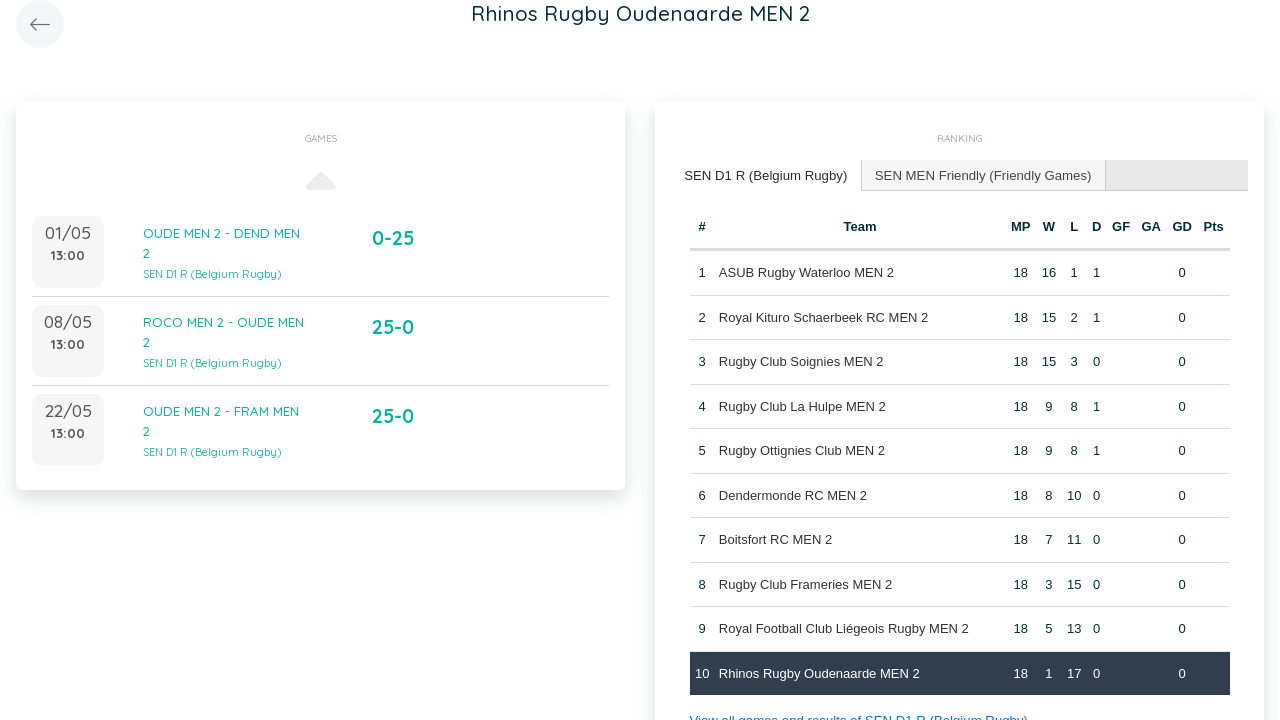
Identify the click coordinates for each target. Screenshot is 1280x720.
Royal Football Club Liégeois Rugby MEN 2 (844, 627)
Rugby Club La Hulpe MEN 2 (802, 405)
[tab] (764, 175)
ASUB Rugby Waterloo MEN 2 (806, 271)
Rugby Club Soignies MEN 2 (801, 360)
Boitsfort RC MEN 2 (775, 538)
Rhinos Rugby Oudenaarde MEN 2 (819, 672)
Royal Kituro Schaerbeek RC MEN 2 (824, 316)
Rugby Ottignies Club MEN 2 (802, 449)
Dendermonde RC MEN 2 (793, 494)
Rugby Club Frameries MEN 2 (805, 583)
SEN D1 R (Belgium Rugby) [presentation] (764, 174)
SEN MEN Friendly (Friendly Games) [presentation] (977, 174)
